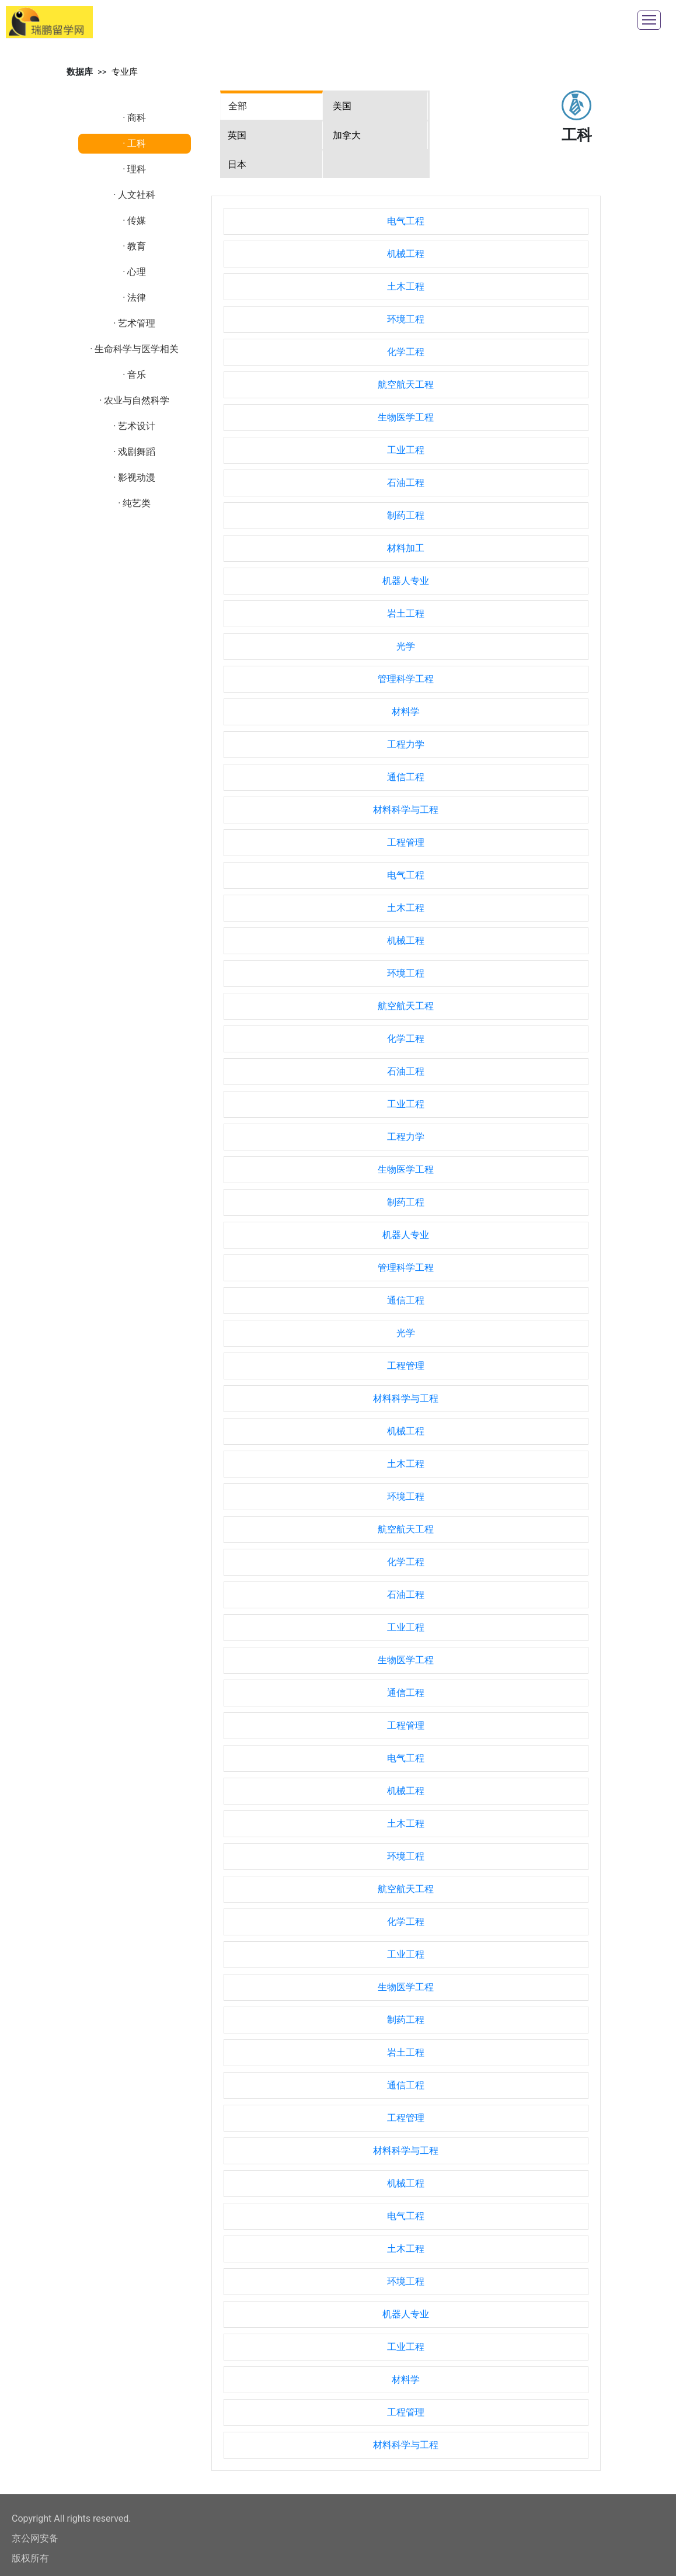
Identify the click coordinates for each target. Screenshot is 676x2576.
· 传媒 (134, 220)
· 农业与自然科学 (134, 400)
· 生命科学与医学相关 (134, 348)
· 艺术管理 (134, 323)
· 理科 (134, 169)
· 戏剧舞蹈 (134, 451)
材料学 (406, 711)
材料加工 (405, 548)
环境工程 (405, 319)
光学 (405, 646)
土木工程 (405, 286)
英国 (237, 135)
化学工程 (405, 351)
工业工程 (405, 450)
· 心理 (134, 271)
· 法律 (134, 297)
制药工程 (405, 515)
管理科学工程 (406, 678)
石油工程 (405, 482)
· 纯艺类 (134, 503)
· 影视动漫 (134, 477)
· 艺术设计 (134, 426)
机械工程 (405, 253)
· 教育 (134, 246)
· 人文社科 (134, 194)
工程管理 (405, 842)
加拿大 (347, 135)
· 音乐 (134, 374)
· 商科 (134, 117)
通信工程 (405, 777)
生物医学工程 (406, 417)
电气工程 (405, 221)
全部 (237, 106)
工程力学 (405, 744)
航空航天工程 (406, 384)
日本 (237, 164)
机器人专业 (405, 580)
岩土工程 (405, 613)
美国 (342, 106)
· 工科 (134, 143)
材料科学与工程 (405, 809)
